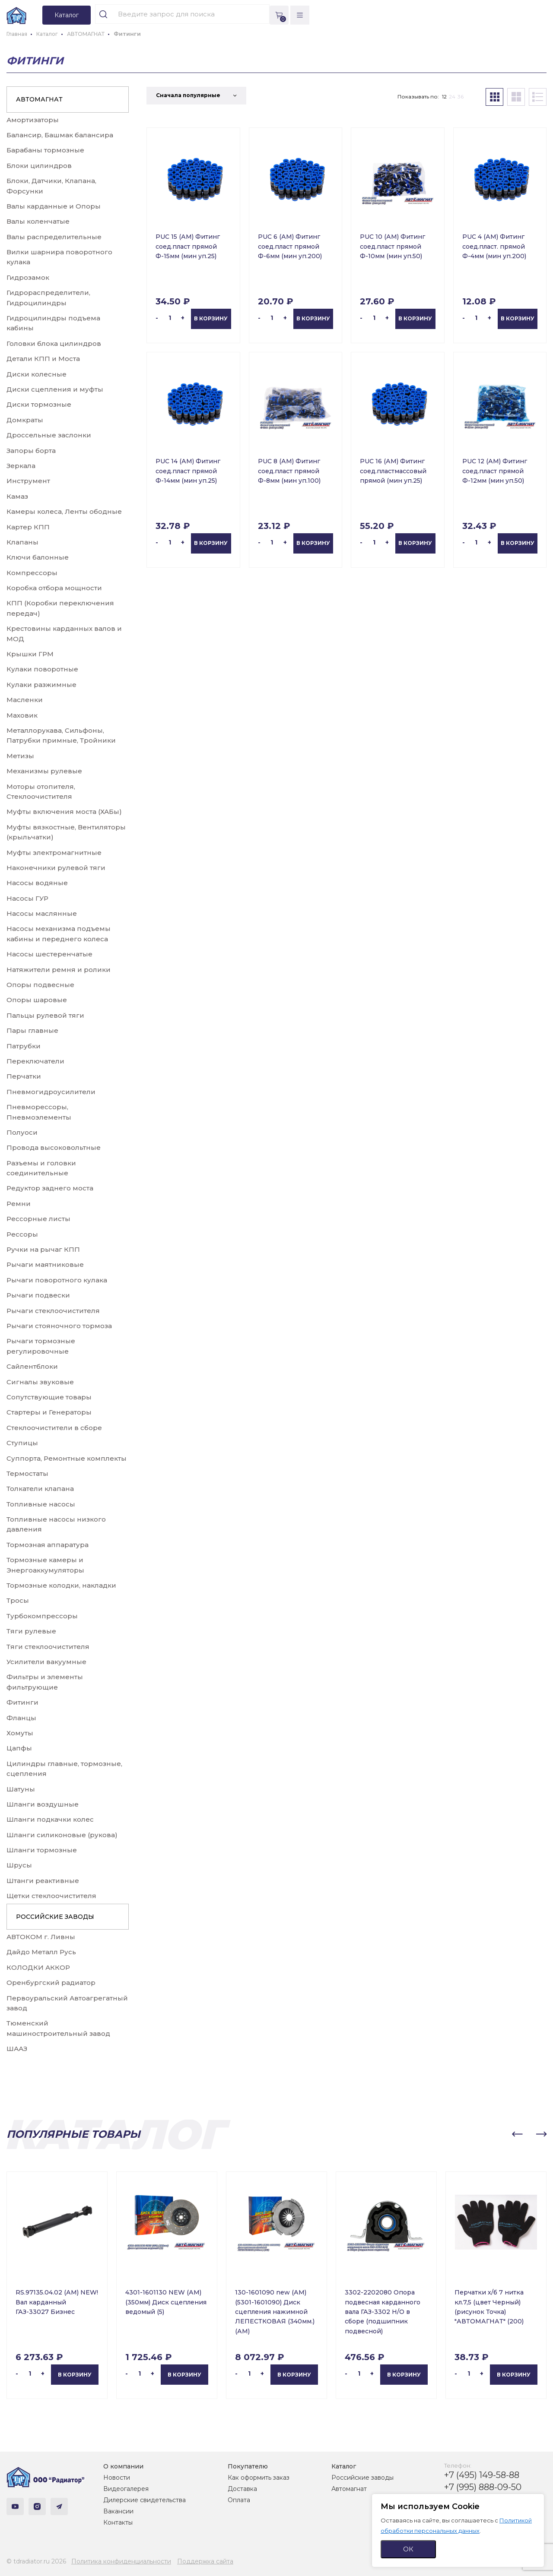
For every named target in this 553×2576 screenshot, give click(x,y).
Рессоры (22, 1234)
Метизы (20, 756)
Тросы (17, 1600)
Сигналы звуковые (40, 1382)
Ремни (18, 1203)
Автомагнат (349, 2489)
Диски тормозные (38, 404)
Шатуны (20, 1789)
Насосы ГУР (27, 898)
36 (461, 96)
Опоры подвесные (40, 985)
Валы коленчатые (38, 221)
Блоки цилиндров (39, 165)
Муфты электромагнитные (54, 852)
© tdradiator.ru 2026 (36, 2561)
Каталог (343, 2466)
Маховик (22, 715)
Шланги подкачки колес (50, 1819)
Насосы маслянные (41, 913)
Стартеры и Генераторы (49, 1412)
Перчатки (23, 1076)
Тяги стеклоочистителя (47, 1646)
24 (452, 96)
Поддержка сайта (205, 2561)
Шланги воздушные (42, 1804)
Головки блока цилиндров (53, 343)
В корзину (211, 318)
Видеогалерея (126, 2489)
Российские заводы (362, 2477)
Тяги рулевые (31, 1631)
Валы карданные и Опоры (53, 206)
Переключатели (35, 1061)
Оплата (239, 2500)
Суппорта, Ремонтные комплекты (66, 1458)
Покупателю (248, 2466)
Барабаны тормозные (45, 150)
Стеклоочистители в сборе (54, 1428)
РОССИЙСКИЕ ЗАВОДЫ (55, 1917)
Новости (116, 2477)
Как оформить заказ (258, 2477)
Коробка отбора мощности (54, 588)
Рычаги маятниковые (45, 1264)
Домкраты (24, 420)
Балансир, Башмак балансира (59, 135)
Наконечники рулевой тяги (55, 868)
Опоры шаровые (36, 1000)
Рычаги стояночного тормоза (59, 1326)
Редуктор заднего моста (49, 1188)
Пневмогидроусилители (50, 1092)
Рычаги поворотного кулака (56, 1280)
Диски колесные (36, 374)
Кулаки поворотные (42, 669)
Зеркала (20, 466)
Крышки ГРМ (30, 654)
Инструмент (28, 481)
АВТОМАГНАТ (39, 99)
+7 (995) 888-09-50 (482, 2487)
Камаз (17, 496)
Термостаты (27, 1473)
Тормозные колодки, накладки (61, 1585)
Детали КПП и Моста (43, 358)
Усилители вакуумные (46, 1662)
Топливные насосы (40, 1504)
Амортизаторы (32, 120)
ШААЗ (16, 2048)
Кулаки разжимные (41, 684)
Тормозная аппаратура (47, 1545)
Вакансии (118, 2511)
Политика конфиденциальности (121, 2561)
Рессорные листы (38, 1219)
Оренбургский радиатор (50, 1982)
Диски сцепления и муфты (54, 389)
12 (444, 96)
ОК (408, 2549)
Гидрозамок (27, 277)
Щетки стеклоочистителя (51, 1896)
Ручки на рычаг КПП (43, 1249)
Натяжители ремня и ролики (58, 969)
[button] (517, 2134)
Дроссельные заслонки (48, 435)
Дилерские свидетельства (144, 2500)
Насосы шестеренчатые (49, 954)
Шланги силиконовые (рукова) (62, 1835)
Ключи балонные (37, 557)
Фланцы (21, 1718)
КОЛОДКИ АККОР (38, 1967)
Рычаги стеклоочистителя (53, 1311)
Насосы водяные (37, 883)
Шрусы (19, 1865)
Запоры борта (31, 450)
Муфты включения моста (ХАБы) (64, 811)
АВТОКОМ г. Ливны (40, 1937)
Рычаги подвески (38, 1295)
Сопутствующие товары (49, 1397)
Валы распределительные (54, 237)
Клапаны (22, 542)
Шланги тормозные (41, 1850)
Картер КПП (28, 527)
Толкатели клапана (40, 1488)
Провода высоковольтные (53, 1147)
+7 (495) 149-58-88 (481, 2475)
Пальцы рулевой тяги (45, 1015)
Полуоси (22, 1132)
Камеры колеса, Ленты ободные (64, 511)
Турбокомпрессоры (42, 1616)
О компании (123, 2466)
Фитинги (22, 1702)
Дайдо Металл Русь (41, 1952)
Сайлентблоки (32, 1366)
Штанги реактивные (42, 1881)
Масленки (24, 700)
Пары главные (32, 1030)
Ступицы (22, 1443)
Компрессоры (31, 573)
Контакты (118, 2522)
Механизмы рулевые (44, 771)
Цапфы (19, 1748)
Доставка (242, 2489)
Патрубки (23, 1046)
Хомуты (19, 1733)
